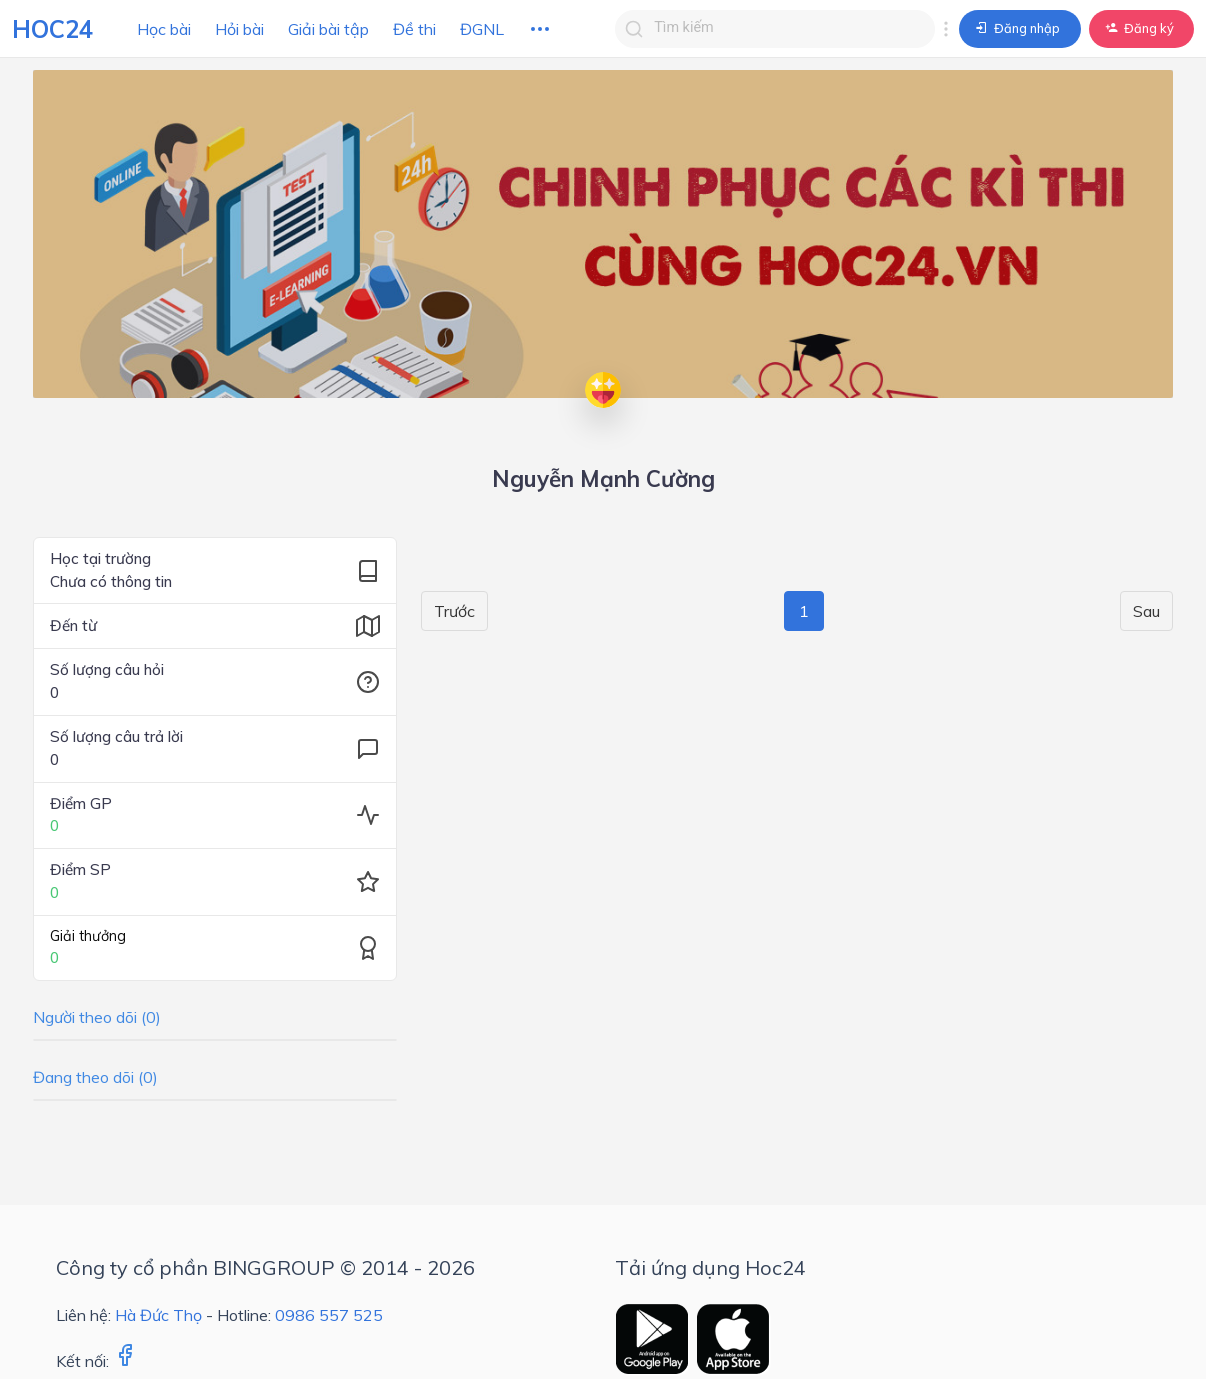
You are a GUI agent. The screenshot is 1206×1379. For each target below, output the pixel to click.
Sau (1146, 611)
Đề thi (414, 29)
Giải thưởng (88, 936)
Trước (454, 611)
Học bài (164, 29)
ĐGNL (482, 29)
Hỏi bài (239, 29)
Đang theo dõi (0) (95, 1077)
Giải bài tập (328, 29)
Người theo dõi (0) (97, 1017)
